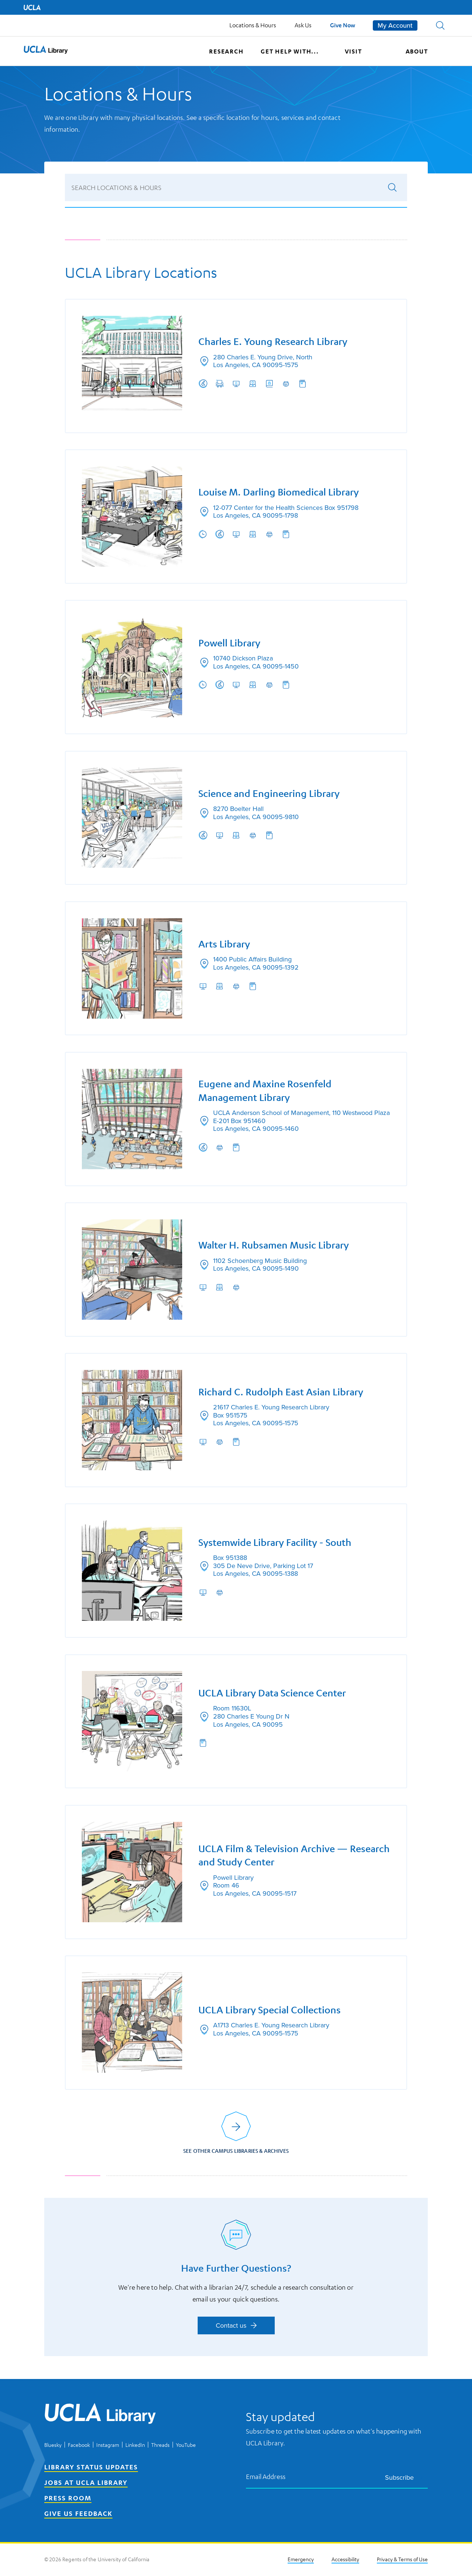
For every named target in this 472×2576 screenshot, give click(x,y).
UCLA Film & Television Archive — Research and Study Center (273, 1856)
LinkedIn (135, 2445)
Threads (160, 2445)
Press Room (67, 2499)
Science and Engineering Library (269, 792)
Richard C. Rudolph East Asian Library (281, 1392)
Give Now (342, 24)
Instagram (107, 2445)
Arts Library (224, 943)
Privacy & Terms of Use (402, 2560)
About (417, 51)
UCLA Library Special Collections (270, 2012)
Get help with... (290, 51)
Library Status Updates (91, 2468)
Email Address (266, 2477)
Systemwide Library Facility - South (275, 1543)
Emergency (301, 2560)
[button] (440, 25)
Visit (353, 51)
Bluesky (53, 2445)
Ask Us (303, 25)
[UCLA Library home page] (46, 51)
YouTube (186, 2445)
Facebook (79, 2445)
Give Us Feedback (78, 2514)
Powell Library (230, 641)
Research (226, 51)
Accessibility (345, 2560)
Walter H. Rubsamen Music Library (274, 1245)
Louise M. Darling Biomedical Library (279, 490)
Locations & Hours (252, 25)
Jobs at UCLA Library (86, 2483)
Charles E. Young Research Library (273, 340)
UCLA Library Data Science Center (272, 1694)
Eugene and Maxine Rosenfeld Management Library (265, 1090)
